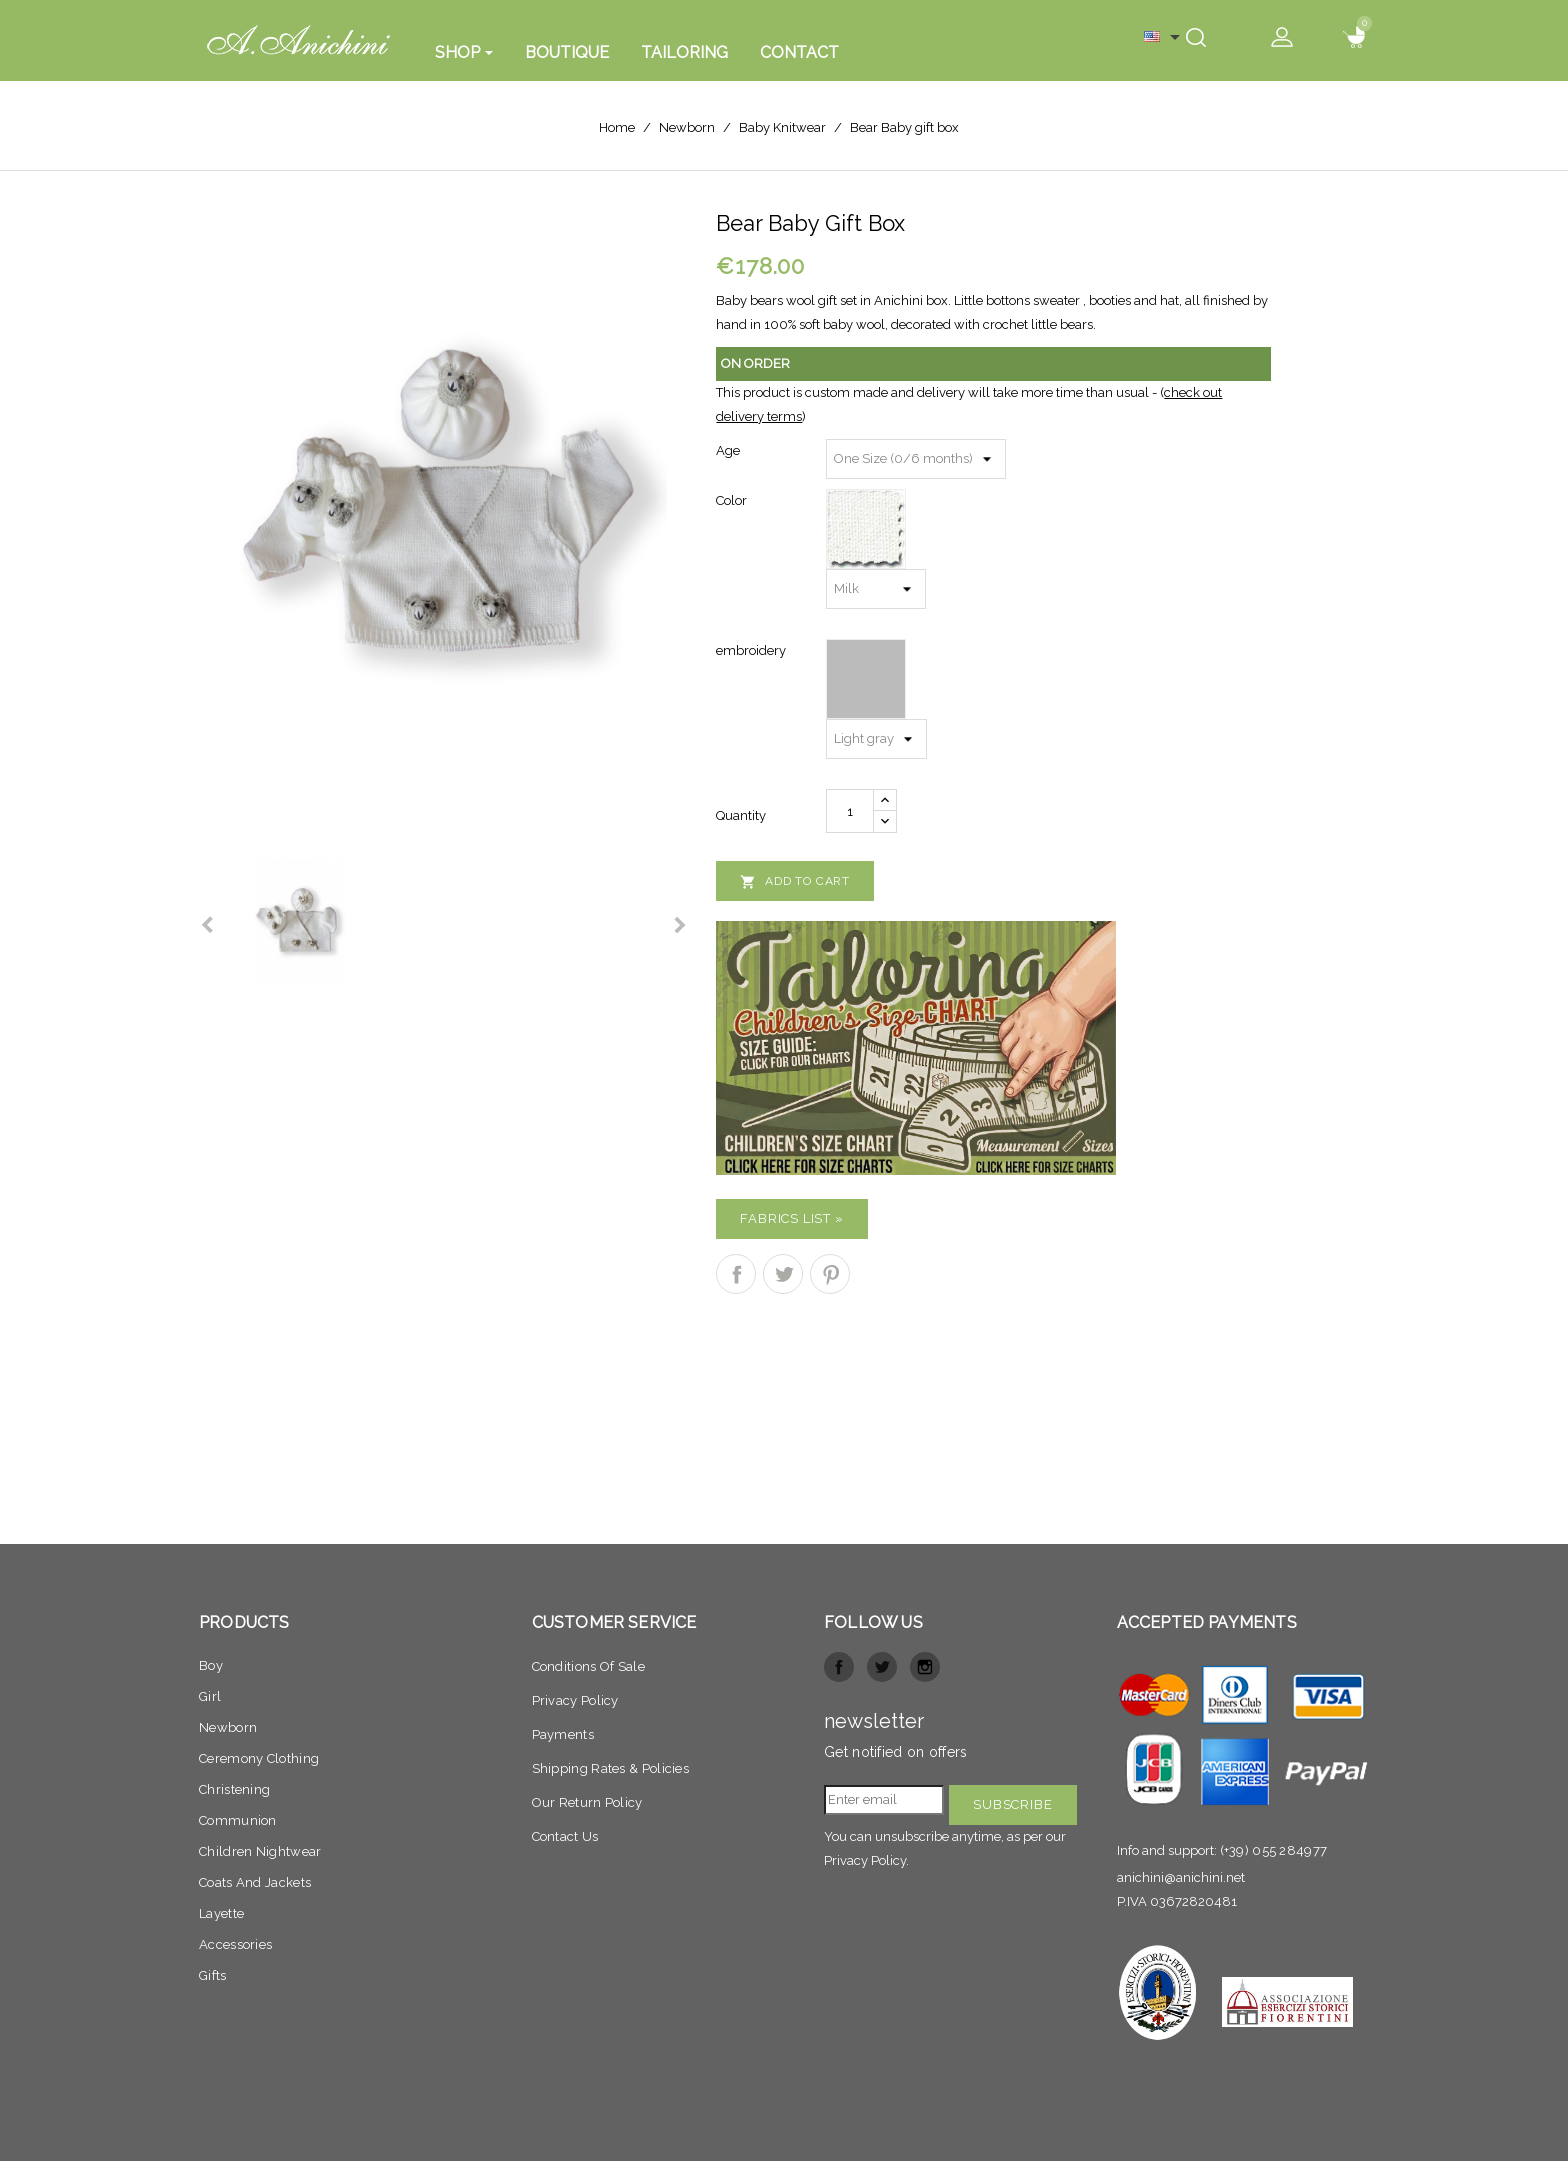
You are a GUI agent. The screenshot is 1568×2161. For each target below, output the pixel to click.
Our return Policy (587, 1802)
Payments (563, 1734)
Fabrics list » (791, 1218)
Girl (210, 1696)
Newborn (228, 1727)
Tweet (783, 1274)
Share (736, 1274)
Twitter (882, 1667)
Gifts (213, 1975)
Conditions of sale (588, 1666)
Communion (238, 1820)
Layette (221, 1913)
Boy (211, 1665)
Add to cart (795, 882)
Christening (234, 1789)
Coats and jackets (255, 1882)
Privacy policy (575, 1700)
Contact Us (565, 1836)
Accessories (235, 1944)
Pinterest (830, 1274)
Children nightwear (260, 1851)
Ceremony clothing (259, 1758)
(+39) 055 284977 (1274, 1850)
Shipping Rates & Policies (611, 1768)
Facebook (839, 1667)
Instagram (925, 1667)
